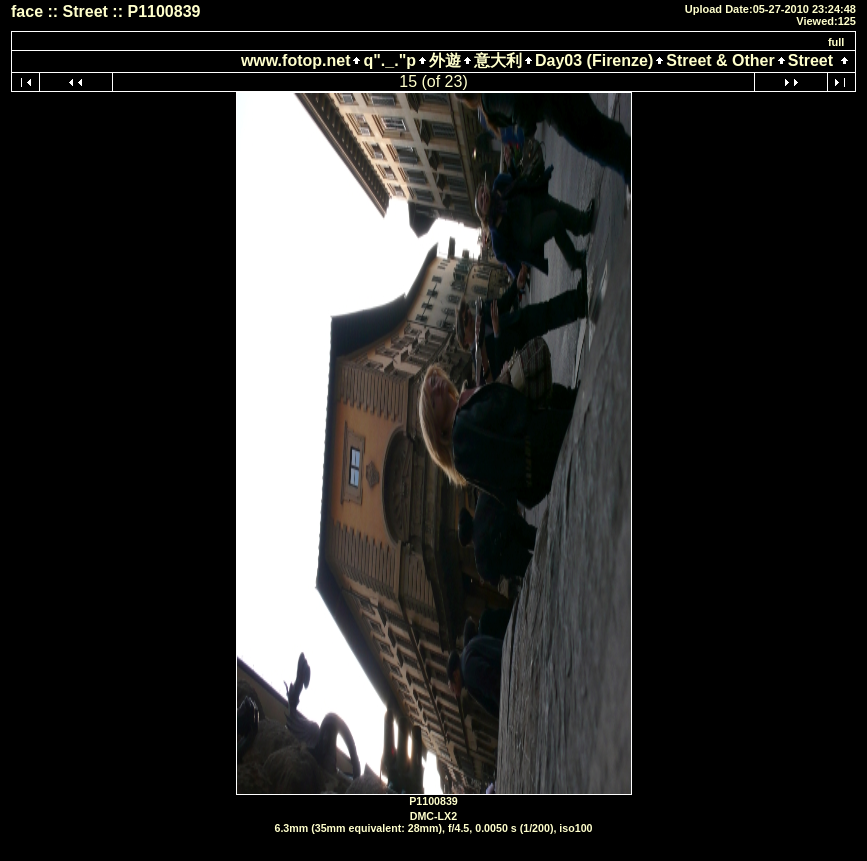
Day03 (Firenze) (594, 60)
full (836, 42)
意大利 (498, 60)
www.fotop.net (296, 60)
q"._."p (389, 60)
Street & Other (720, 60)
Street (810, 60)
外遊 (445, 60)
